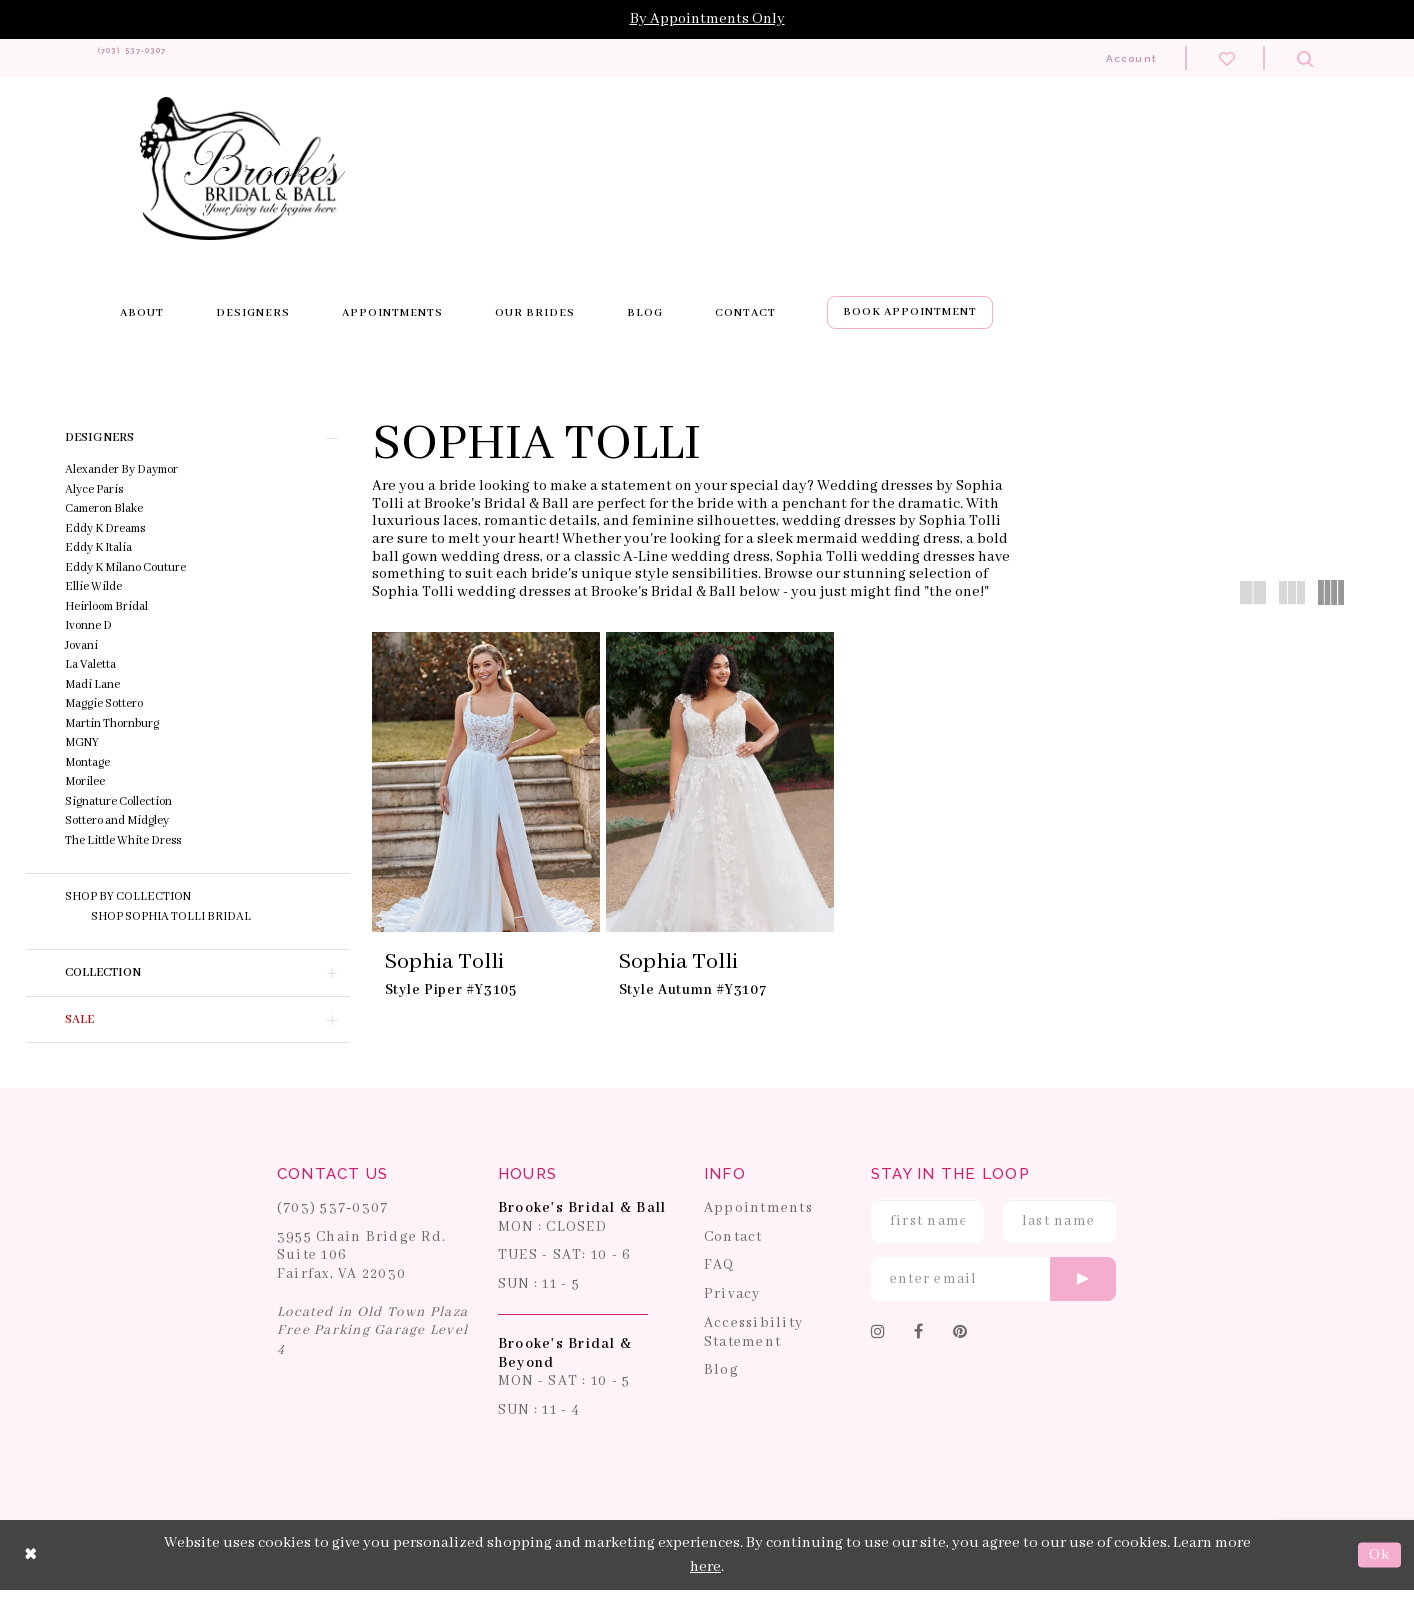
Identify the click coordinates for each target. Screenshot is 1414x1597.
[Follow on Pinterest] (960, 1339)
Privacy (732, 1301)
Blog (721, 1377)
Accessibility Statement (753, 1338)
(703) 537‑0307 (333, 1214)
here (705, 1573)
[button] (188, 438)
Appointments (758, 1214)
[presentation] (486, 782)
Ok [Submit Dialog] (1379, 1561)
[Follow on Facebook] (919, 1339)
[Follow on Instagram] (878, 1339)
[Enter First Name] (927, 1227)
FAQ (719, 1272)
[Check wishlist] (1227, 58)
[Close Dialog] (31, 1562)
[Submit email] (1083, 1285)
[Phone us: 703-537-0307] (171, 58)
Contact (733, 1243)
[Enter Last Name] (1059, 1227)
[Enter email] (993, 1285)
